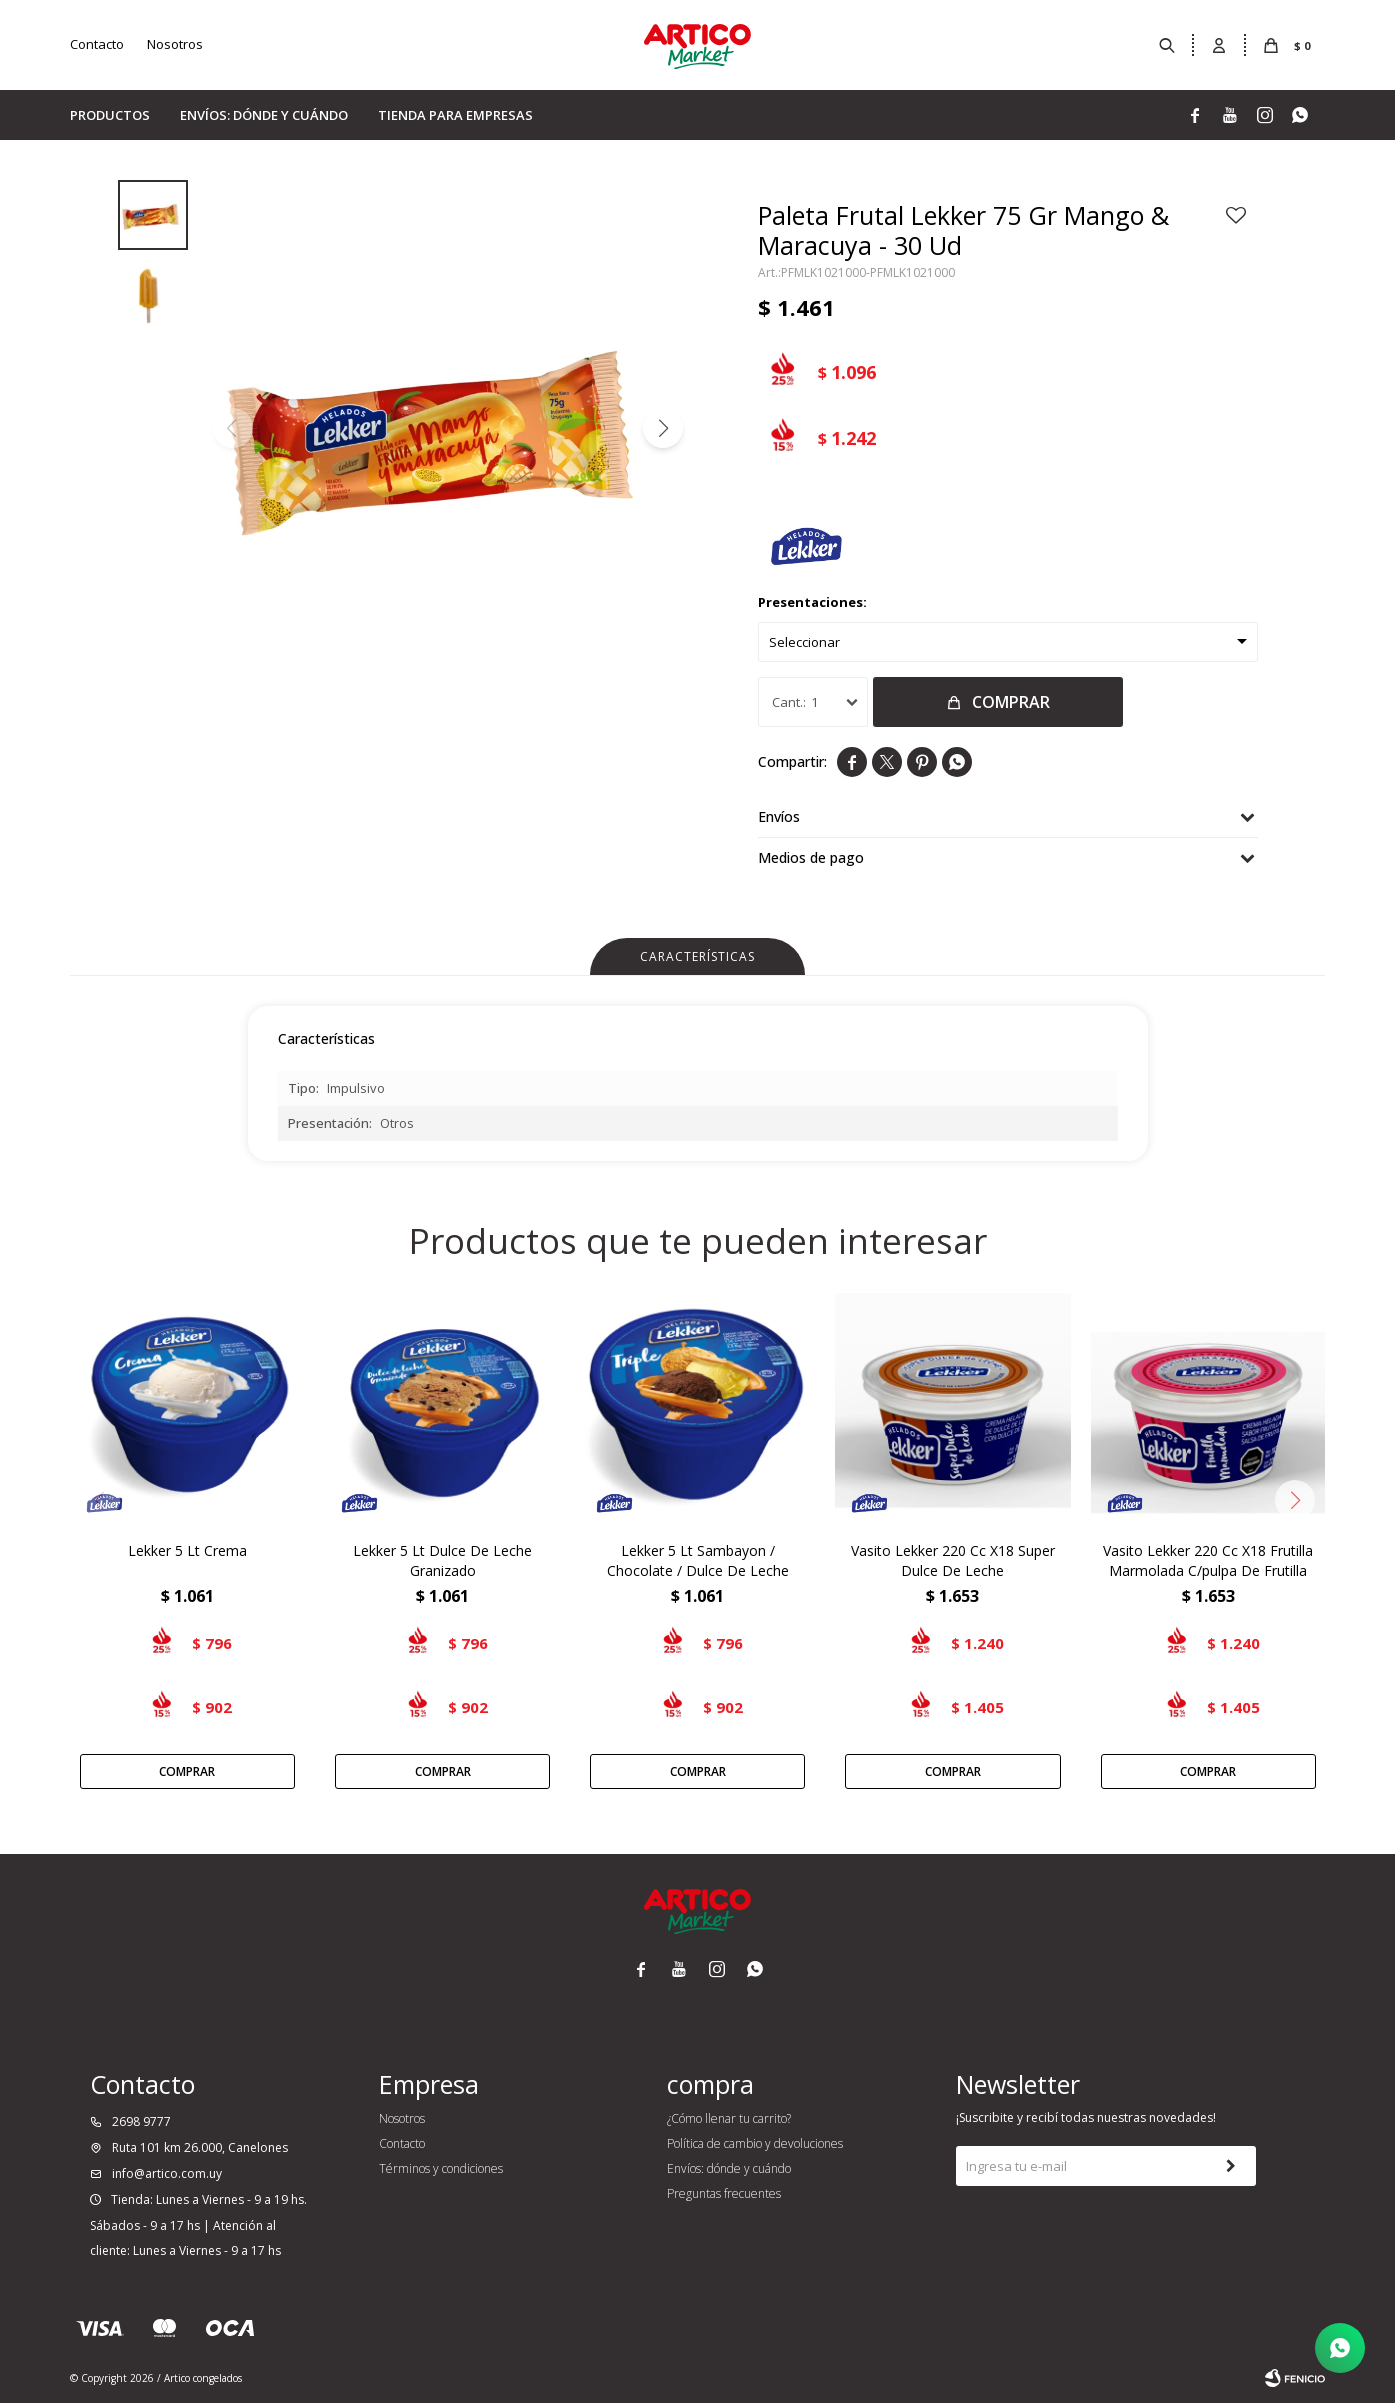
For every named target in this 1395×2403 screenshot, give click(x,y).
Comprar (1011, 702)
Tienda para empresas (455, 115)
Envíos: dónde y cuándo (264, 115)
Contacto (97, 44)
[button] (663, 428)
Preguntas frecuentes (724, 2193)
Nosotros (175, 44)
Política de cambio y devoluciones (755, 2143)
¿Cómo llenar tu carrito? (729, 2118)
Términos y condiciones (441, 2168)
